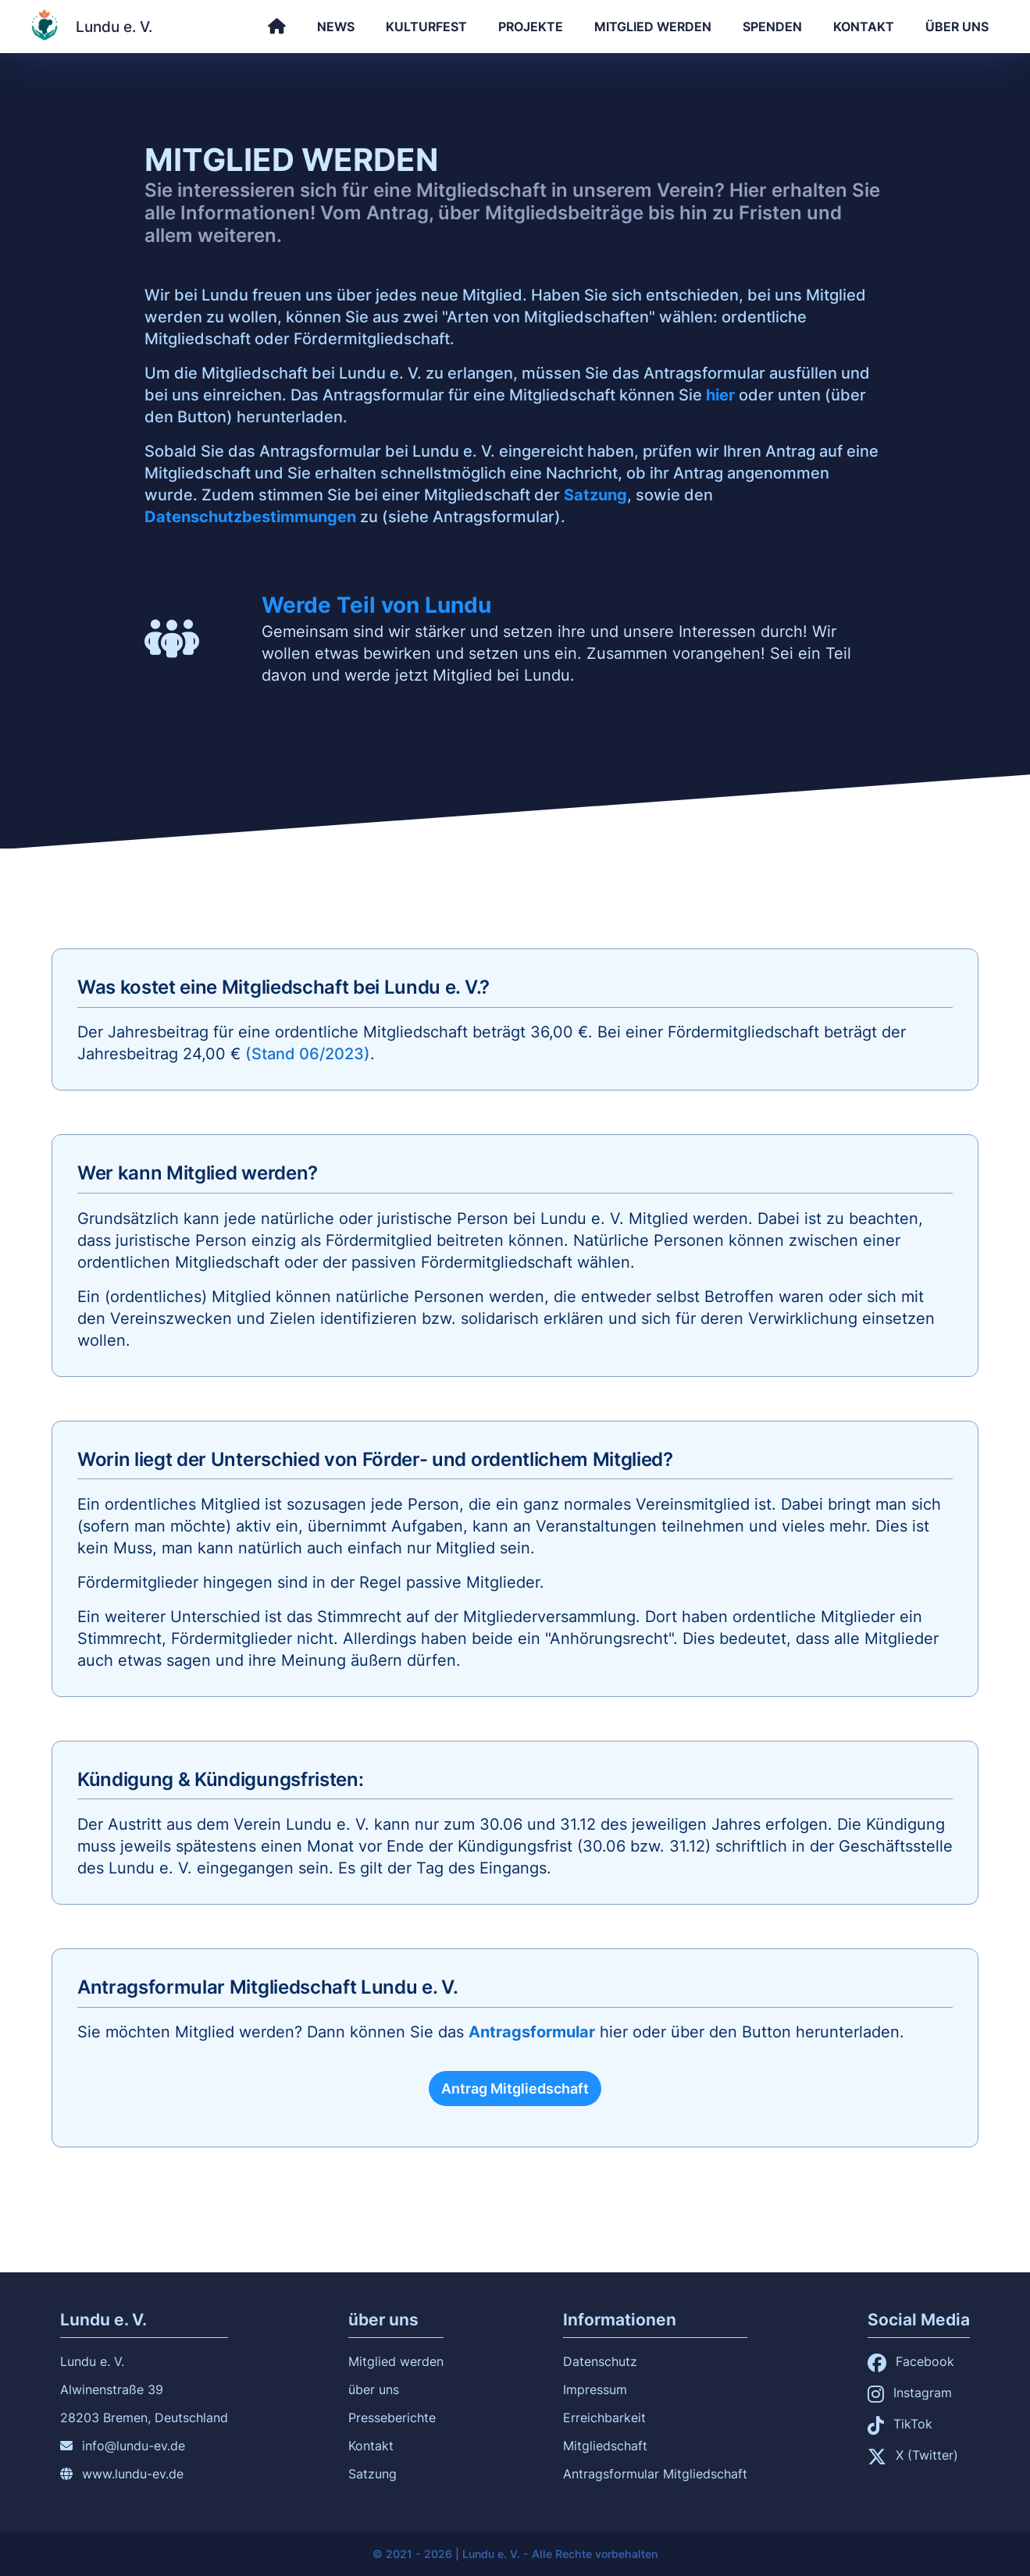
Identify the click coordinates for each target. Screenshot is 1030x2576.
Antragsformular (532, 2032)
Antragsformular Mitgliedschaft (655, 2474)
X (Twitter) (913, 2455)
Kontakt (863, 26)
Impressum (595, 2389)
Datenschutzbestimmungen (250, 516)
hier (720, 395)
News (336, 26)
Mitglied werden (652, 26)
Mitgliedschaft (605, 2445)
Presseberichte (392, 2417)
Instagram (910, 2392)
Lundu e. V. (114, 26)
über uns (957, 26)
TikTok (900, 2424)
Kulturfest (426, 26)
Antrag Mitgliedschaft (515, 2088)
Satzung (595, 495)
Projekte (530, 26)
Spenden (772, 26)
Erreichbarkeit (604, 2417)
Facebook (911, 2361)
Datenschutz (600, 2361)
